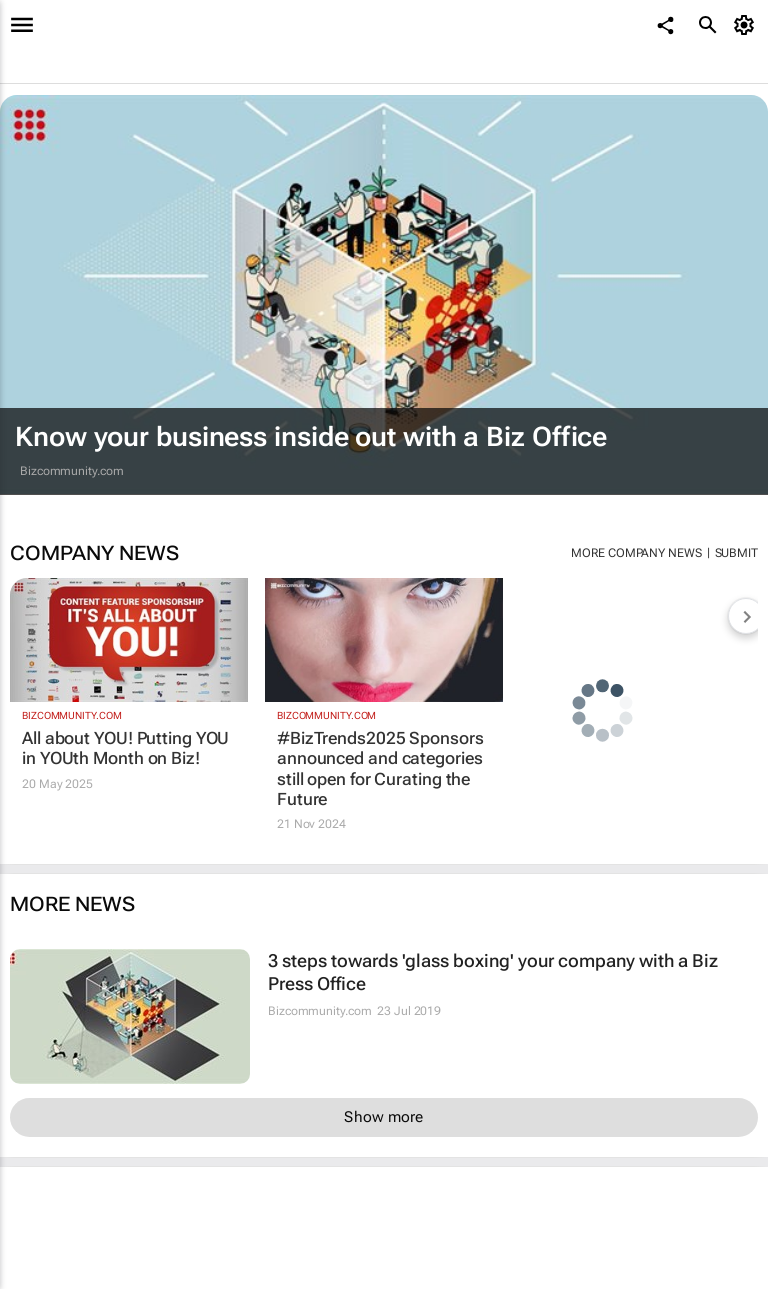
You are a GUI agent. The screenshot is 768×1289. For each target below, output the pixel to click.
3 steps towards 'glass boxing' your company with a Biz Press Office (493, 972)
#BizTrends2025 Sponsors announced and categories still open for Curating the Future (380, 768)
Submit (736, 553)
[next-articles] (746, 616)
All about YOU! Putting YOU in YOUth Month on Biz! (125, 748)
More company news (636, 553)
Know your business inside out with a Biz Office (311, 437)
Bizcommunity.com (71, 471)
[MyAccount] (747, 25)
